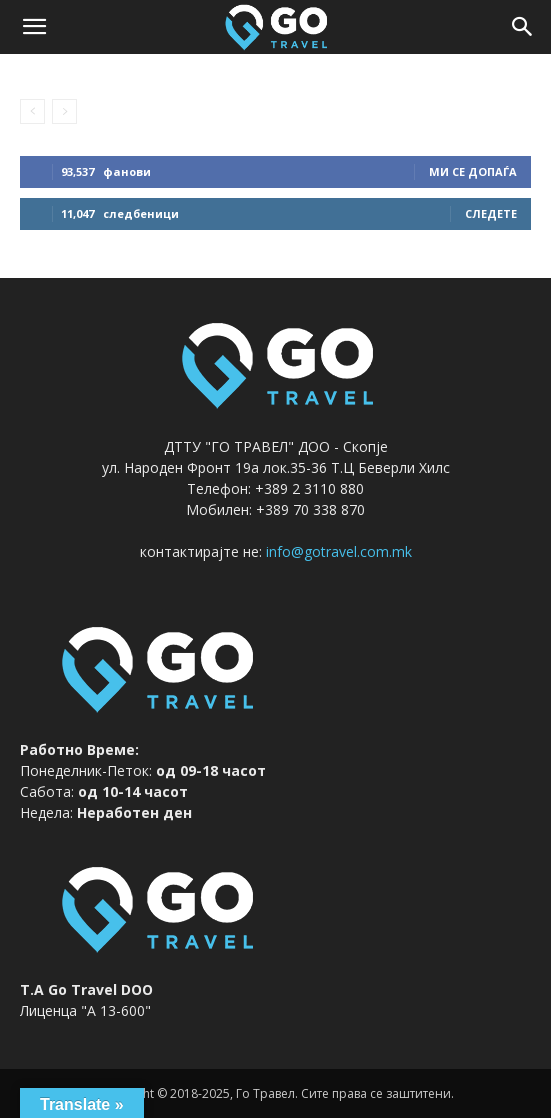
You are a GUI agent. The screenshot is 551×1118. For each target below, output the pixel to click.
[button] (34, 27)
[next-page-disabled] (64, 111)
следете (491, 213)
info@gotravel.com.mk (339, 551)
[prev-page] (32, 111)
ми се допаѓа (473, 171)
